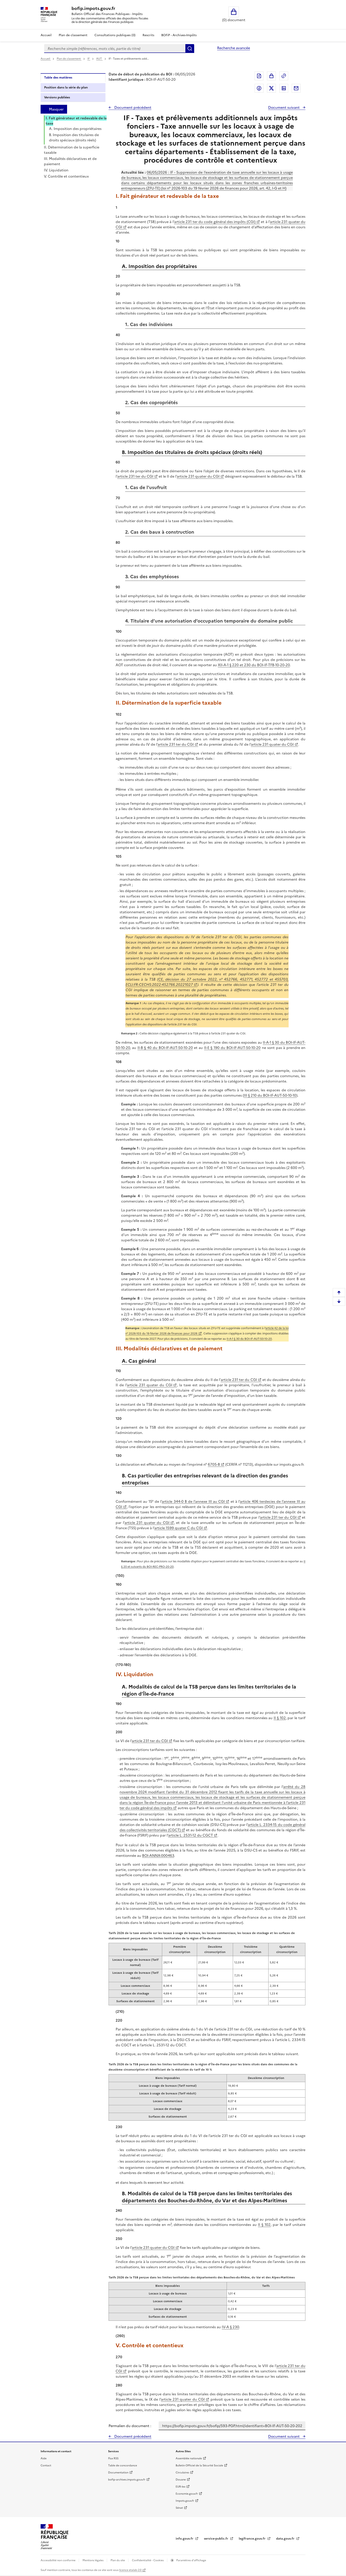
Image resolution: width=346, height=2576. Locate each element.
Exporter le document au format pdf (259, 75)
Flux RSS (113, 2458)
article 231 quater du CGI (198, 476)
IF (88, 59)
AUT (99, 59)
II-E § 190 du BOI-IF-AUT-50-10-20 (232, 1047)
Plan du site (118, 2560)
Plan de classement (69, 59)
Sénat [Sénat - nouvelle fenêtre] (179, 2508)
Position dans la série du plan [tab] (66, 87)
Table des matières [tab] (58, 77)
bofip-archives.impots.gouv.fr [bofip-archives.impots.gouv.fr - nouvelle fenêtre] (126, 2480)
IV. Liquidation (56, 170)
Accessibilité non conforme (58, 2560)
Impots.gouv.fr (185, 2501)
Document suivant (284, 107)
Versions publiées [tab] (57, 97)
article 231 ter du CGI (135, 476)
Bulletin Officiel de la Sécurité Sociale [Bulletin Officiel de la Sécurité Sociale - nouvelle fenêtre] (199, 2465)
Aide (44, 2458)
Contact (46, 2465)
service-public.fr (216, 2538)
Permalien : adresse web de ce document (283, 75)
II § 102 (280, 1717)
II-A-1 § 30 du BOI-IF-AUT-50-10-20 (249, 1339)
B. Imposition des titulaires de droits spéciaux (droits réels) (74, 137)
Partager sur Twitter (271, 88)
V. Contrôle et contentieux (66, 176)
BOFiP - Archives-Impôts (179, 35)
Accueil (46, 35)
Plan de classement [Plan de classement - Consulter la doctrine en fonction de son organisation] (73, 35)
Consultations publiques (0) (114, 35)
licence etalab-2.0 (130, 2570)
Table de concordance (122, 2465)
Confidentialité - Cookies (148, 2560)
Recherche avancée (233, 48)
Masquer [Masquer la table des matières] (56, 109)
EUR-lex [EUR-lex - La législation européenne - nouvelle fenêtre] (180, 2487)
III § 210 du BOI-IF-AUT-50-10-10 (270, 1095)
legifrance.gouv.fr (252, 2538)
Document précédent (132, 107)
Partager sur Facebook (259, 88)
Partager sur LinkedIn (283, 88)
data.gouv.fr (285, 2538)
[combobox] (114, 48)
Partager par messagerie (296, 88)
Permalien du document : (130, 2425)
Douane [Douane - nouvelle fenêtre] (181, 2480)
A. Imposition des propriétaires (75, 128)
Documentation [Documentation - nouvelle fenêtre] (118, 2473)
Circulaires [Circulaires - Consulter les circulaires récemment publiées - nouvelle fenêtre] (182, 2473)
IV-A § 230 (230, 2327)
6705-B (214, 1464)
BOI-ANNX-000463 (158, 1855)
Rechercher (189, 48)
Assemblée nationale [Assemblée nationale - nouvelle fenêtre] (189, 2458)
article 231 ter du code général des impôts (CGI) (215, 221)
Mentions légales (93, 2560)
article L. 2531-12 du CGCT (190, 1835)
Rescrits (148, 35)
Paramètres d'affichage (191, 2560)
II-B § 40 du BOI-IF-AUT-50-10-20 (165, 1047)
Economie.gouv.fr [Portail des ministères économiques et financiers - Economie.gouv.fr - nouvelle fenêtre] (187, 2494)
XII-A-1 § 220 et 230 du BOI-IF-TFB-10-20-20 (254, 665)
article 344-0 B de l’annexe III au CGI (193, 1501)
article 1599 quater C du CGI (178, 1528)
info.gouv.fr (185, 2538)
